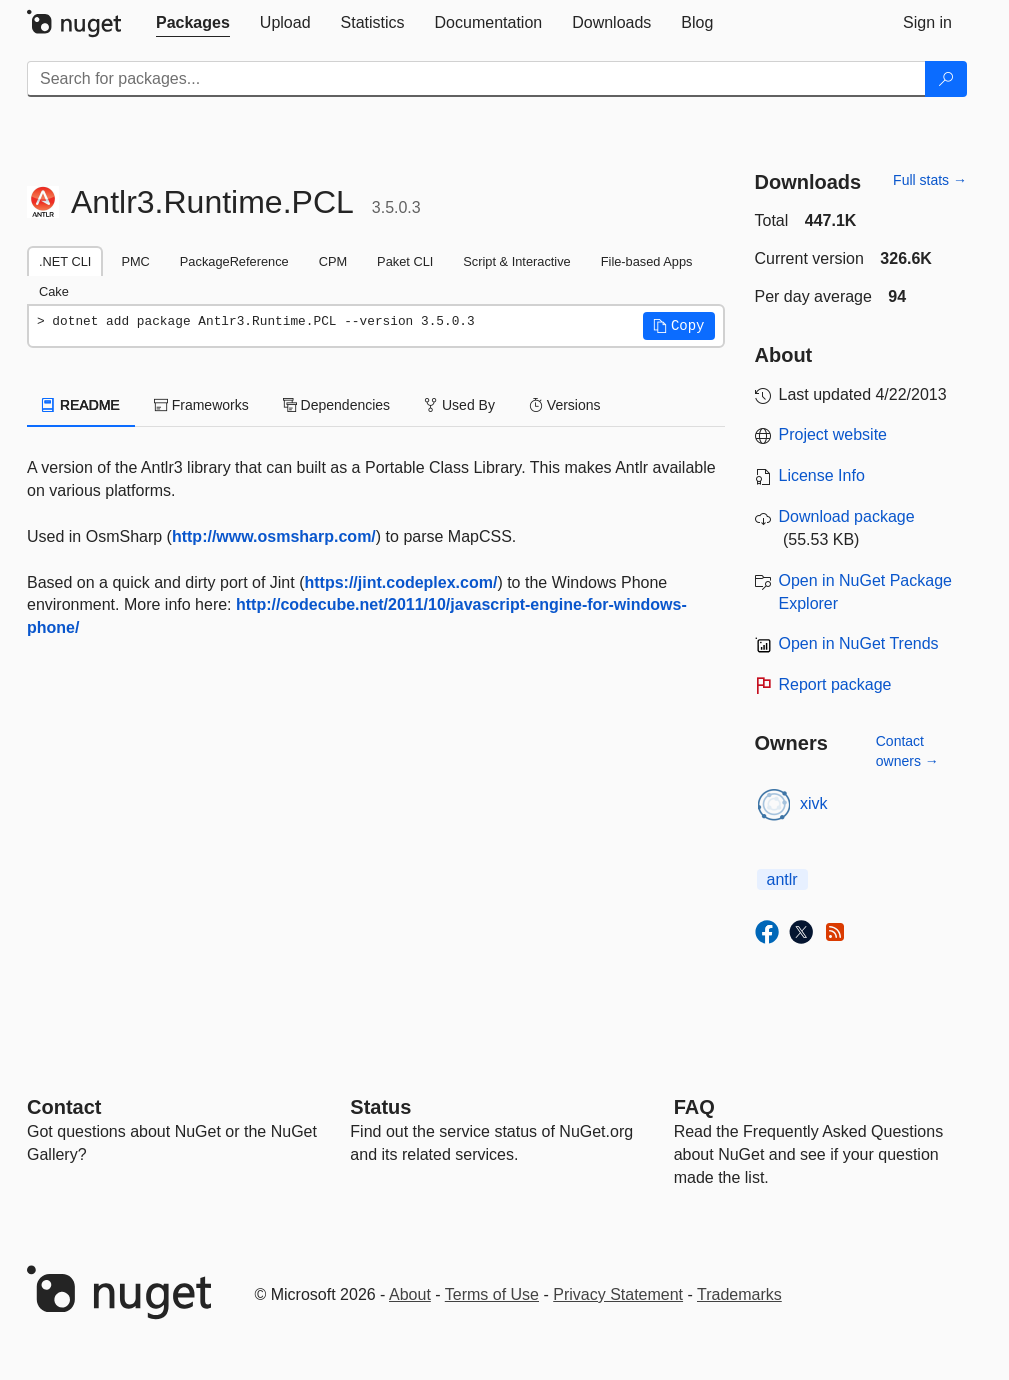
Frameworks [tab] (201, 405)
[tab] (193, 23)
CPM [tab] (333, 261)
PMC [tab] (135, 261)
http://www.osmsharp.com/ (274, 536)
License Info (822, 475)
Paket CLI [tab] (405, 261)
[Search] (946, 79)
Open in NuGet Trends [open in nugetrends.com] (859, 643)
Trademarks (739, 1294)
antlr (782, 879)
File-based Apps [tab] (647, 261)
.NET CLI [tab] (65, 261)
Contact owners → (907, 751)
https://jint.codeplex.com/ (400, 582)
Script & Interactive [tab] (516, 261)
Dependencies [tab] (336, 405)
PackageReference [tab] (234, 261)
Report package (835, 684)
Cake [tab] (54, 291)
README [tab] (81, 405)
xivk (814, 803)
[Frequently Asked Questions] (694, 1107)
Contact (64, 1107)
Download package (847, 516)
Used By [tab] (459, 405)
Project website (833, 434)
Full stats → (930, 180)
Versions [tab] (565, 405)
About (410, 1294)
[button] (679, 326)
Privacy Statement (618, 1294)
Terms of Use (492, 1294)
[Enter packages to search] (476, 79)
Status (380, 1107)
